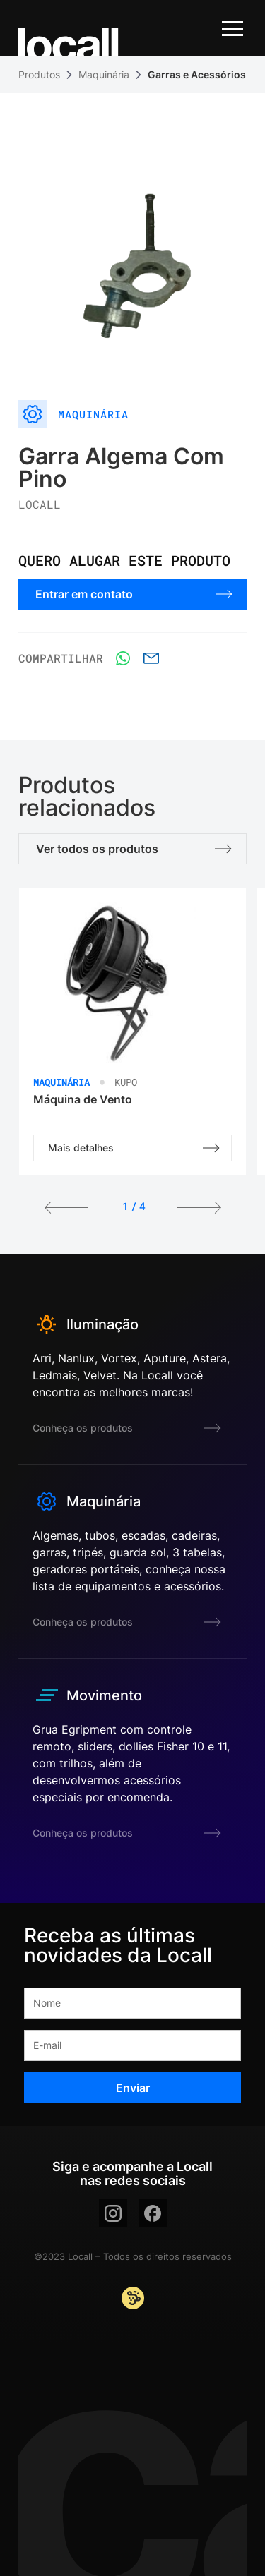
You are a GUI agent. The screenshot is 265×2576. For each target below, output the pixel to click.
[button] (66, 1209)
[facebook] (153, 2213)
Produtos (39, 74)
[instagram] (113, 2213)
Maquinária (103, 74)
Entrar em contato (133, 594)
